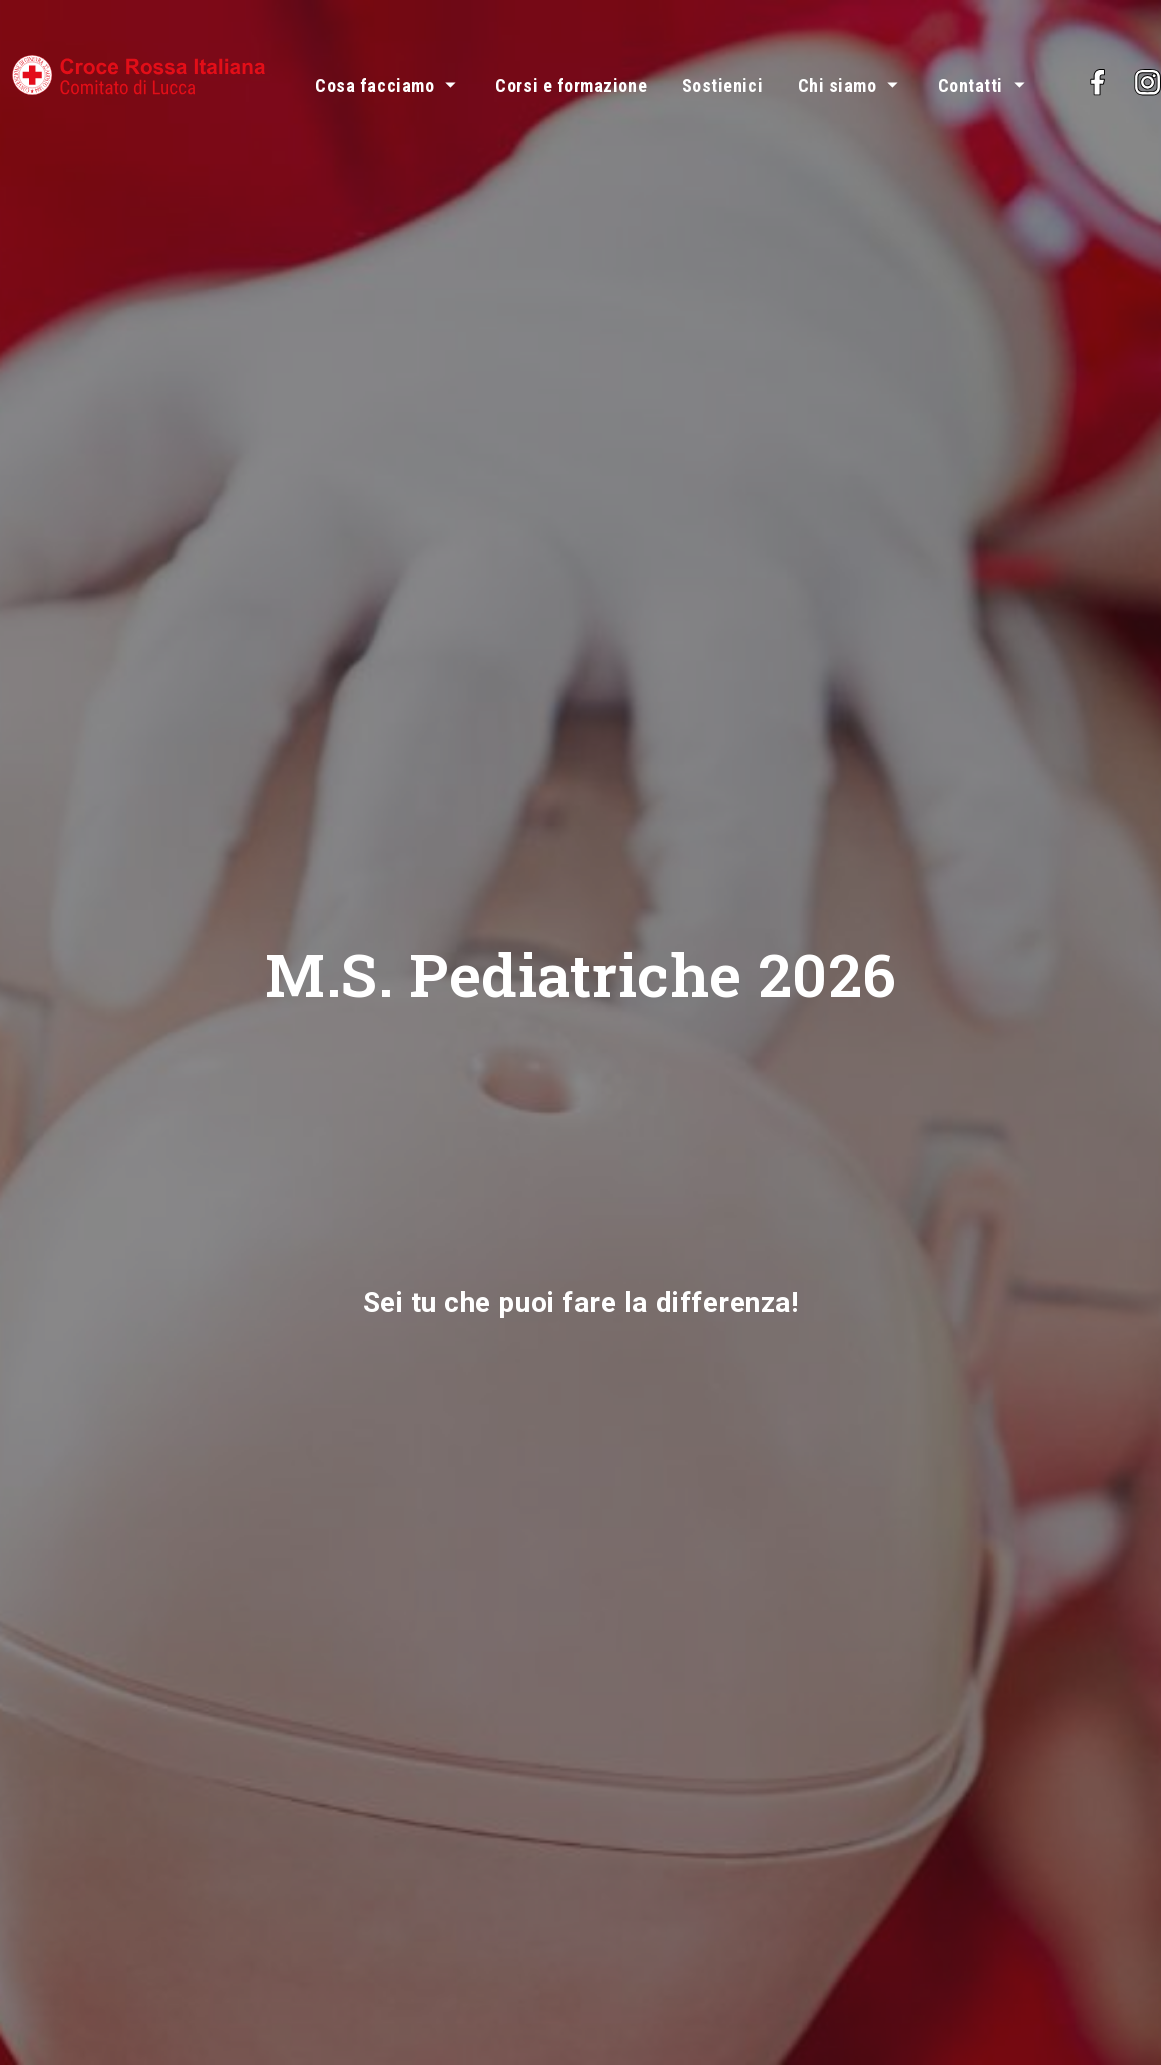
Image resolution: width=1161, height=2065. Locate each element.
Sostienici (722, 85)
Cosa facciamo (374, 85)
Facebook (1142, 70)
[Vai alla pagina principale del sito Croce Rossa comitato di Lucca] (139, 70)
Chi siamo (837, 85)
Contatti (970, 85)
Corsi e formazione (571, 85)
